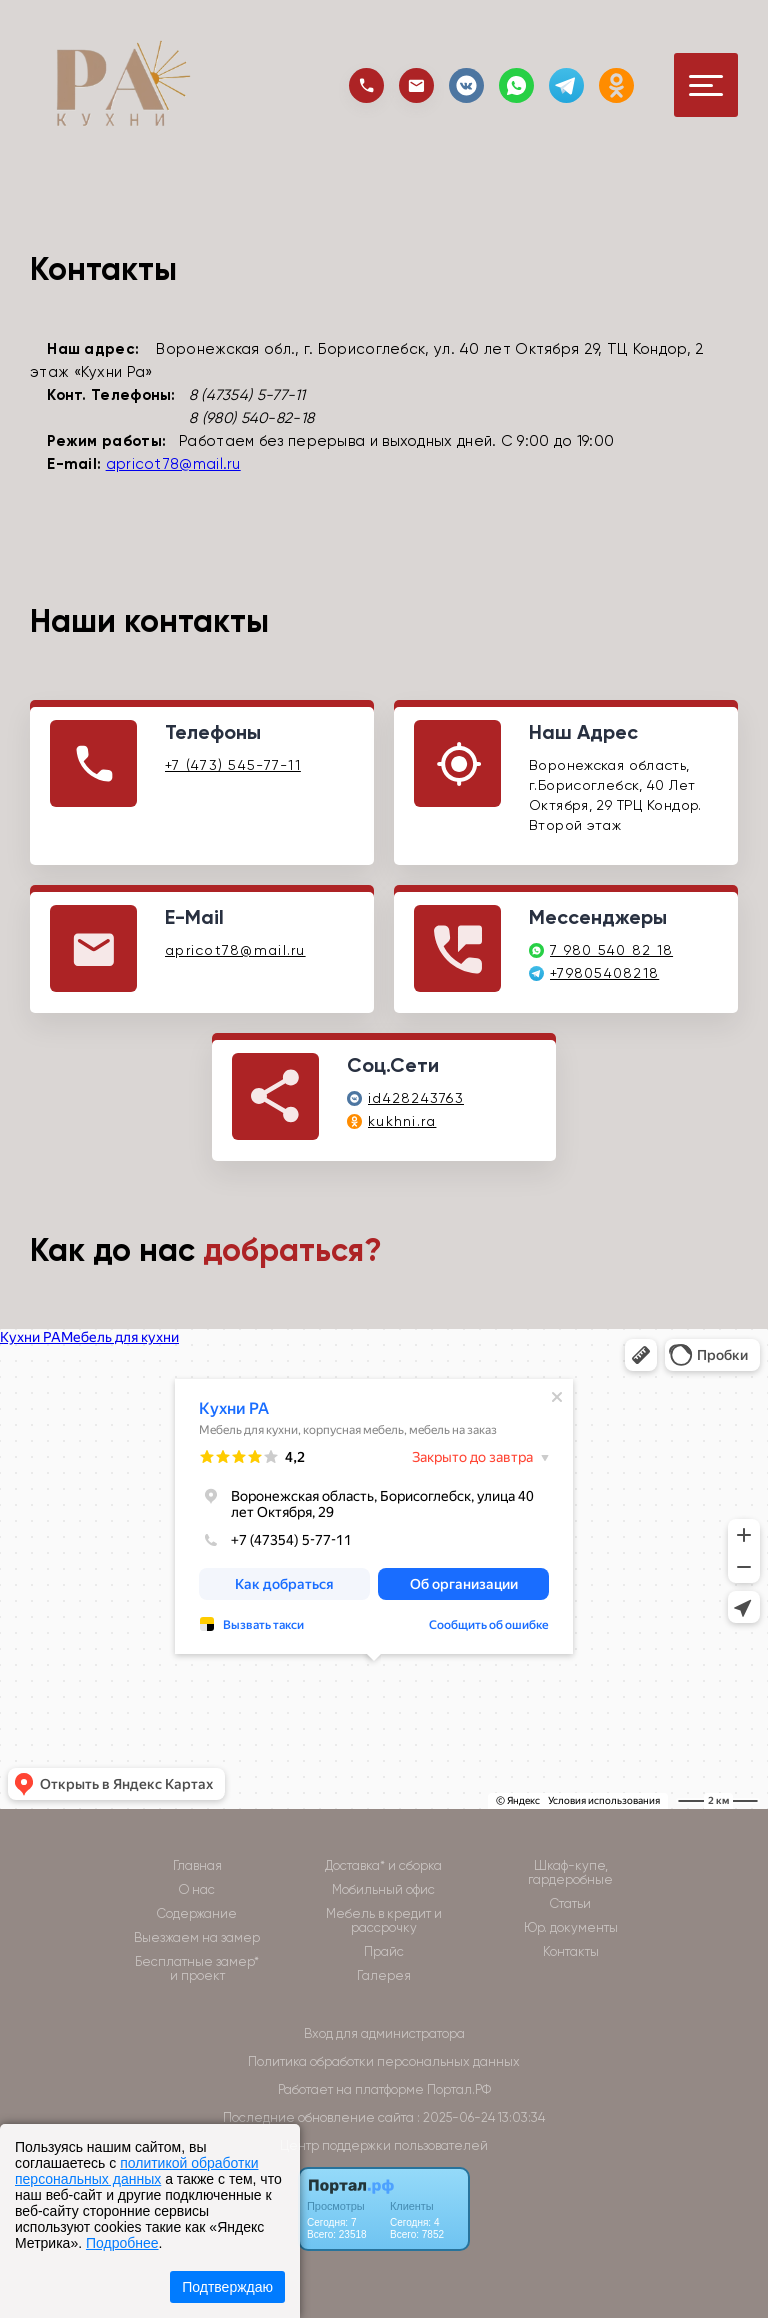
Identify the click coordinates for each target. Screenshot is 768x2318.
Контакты (571, 1952)
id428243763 (416, 1098)
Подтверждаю (227, 2287)
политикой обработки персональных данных (136, 2171)
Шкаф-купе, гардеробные (570, 1873)
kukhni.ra (402, 1121)
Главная (197, 1866)
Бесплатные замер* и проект (197, 1969)
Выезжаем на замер (197, 1938)
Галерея (384, 1976)
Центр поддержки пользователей (384, 2145)
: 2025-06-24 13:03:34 (481, 2117)
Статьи (570, 1904)
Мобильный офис (383, 1890)
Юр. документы (571, 1928)
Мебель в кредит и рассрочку (384, 1921)
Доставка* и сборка (383, 1866)
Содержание (197, 1914)
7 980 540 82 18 (611, 950)
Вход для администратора (384, 2033)
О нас (197, 1890)
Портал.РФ (459, 2089)
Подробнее (122, 2243)
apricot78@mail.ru (173, 464)
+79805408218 (604, 973)
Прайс (384, 1952)
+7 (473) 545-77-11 (233, 765)
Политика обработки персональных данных (384, 2061)
